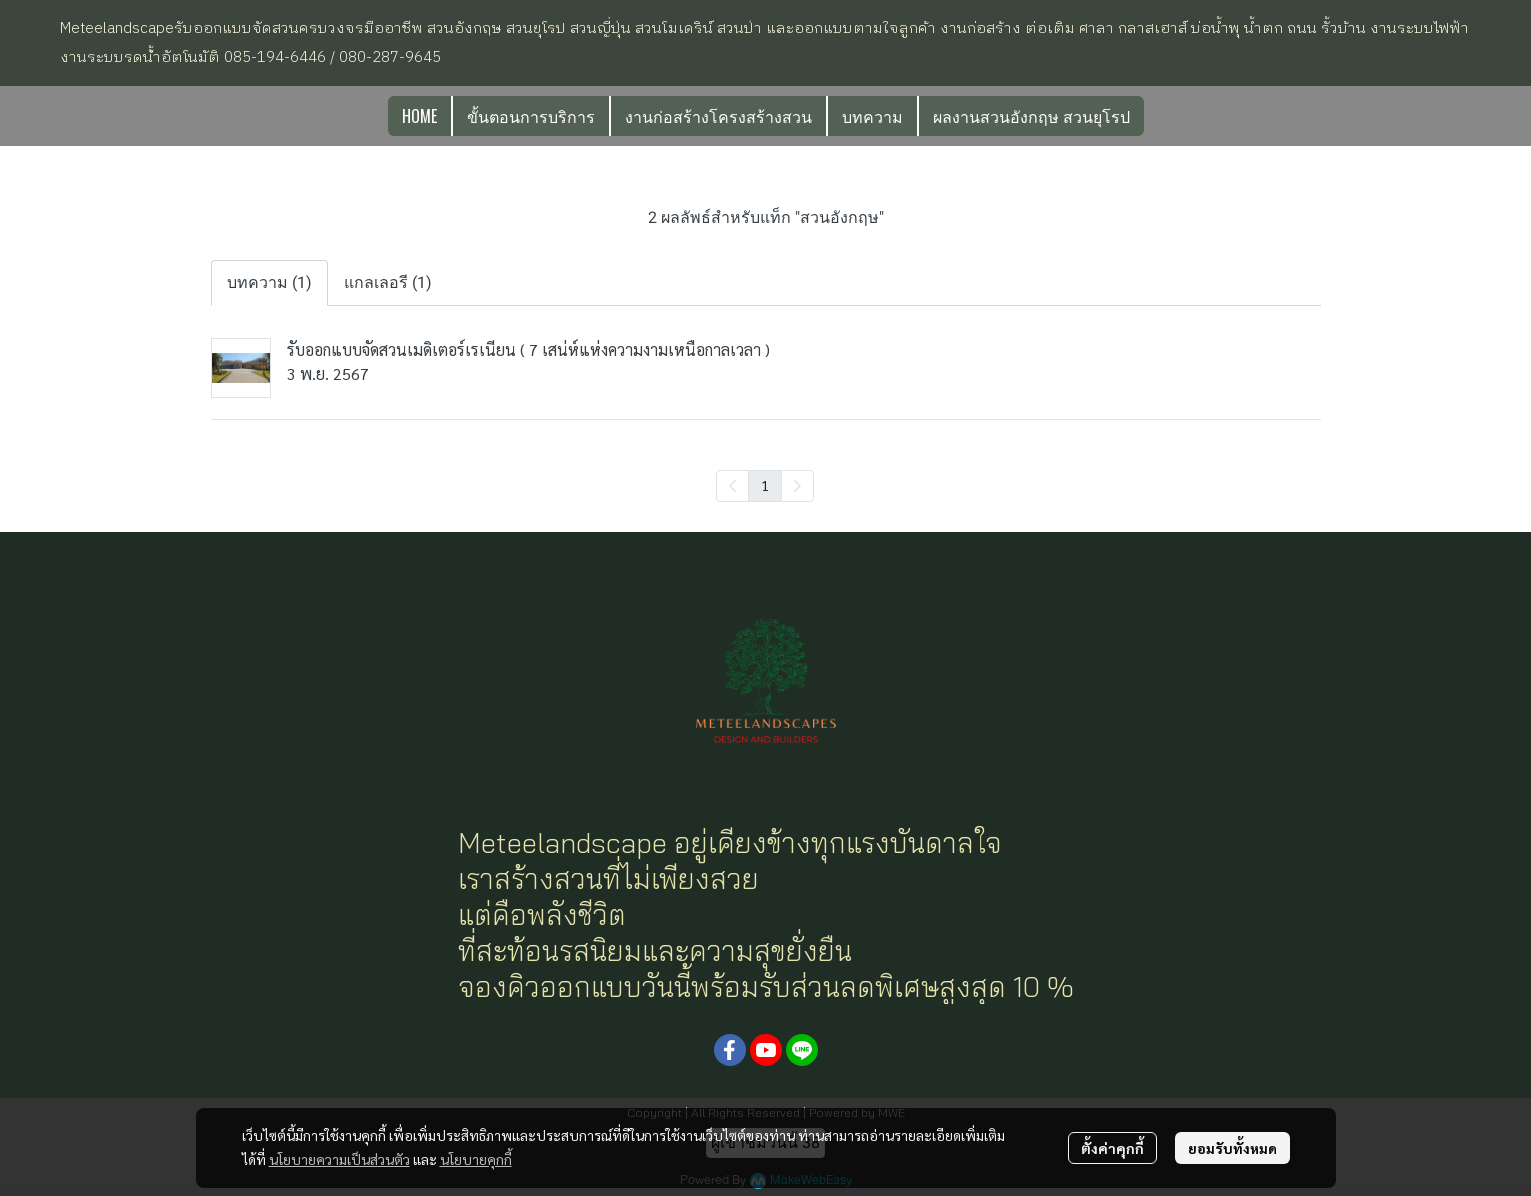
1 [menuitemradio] (765, 485)
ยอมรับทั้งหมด (1232, 1148)
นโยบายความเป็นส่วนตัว (339, 1159)
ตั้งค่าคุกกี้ (1112, 1148)
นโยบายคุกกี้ (476, 1159)
